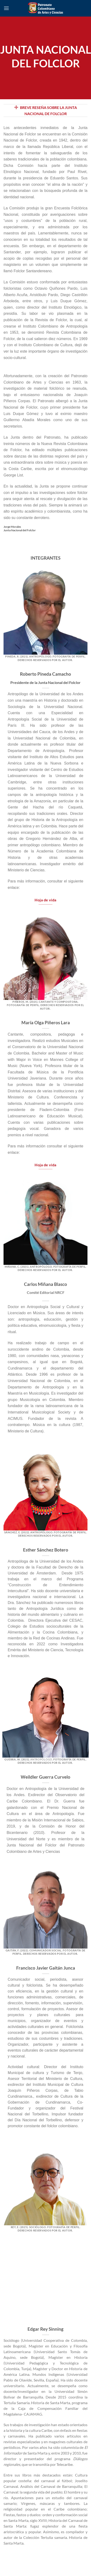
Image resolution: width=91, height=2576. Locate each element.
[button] (6, 8)
